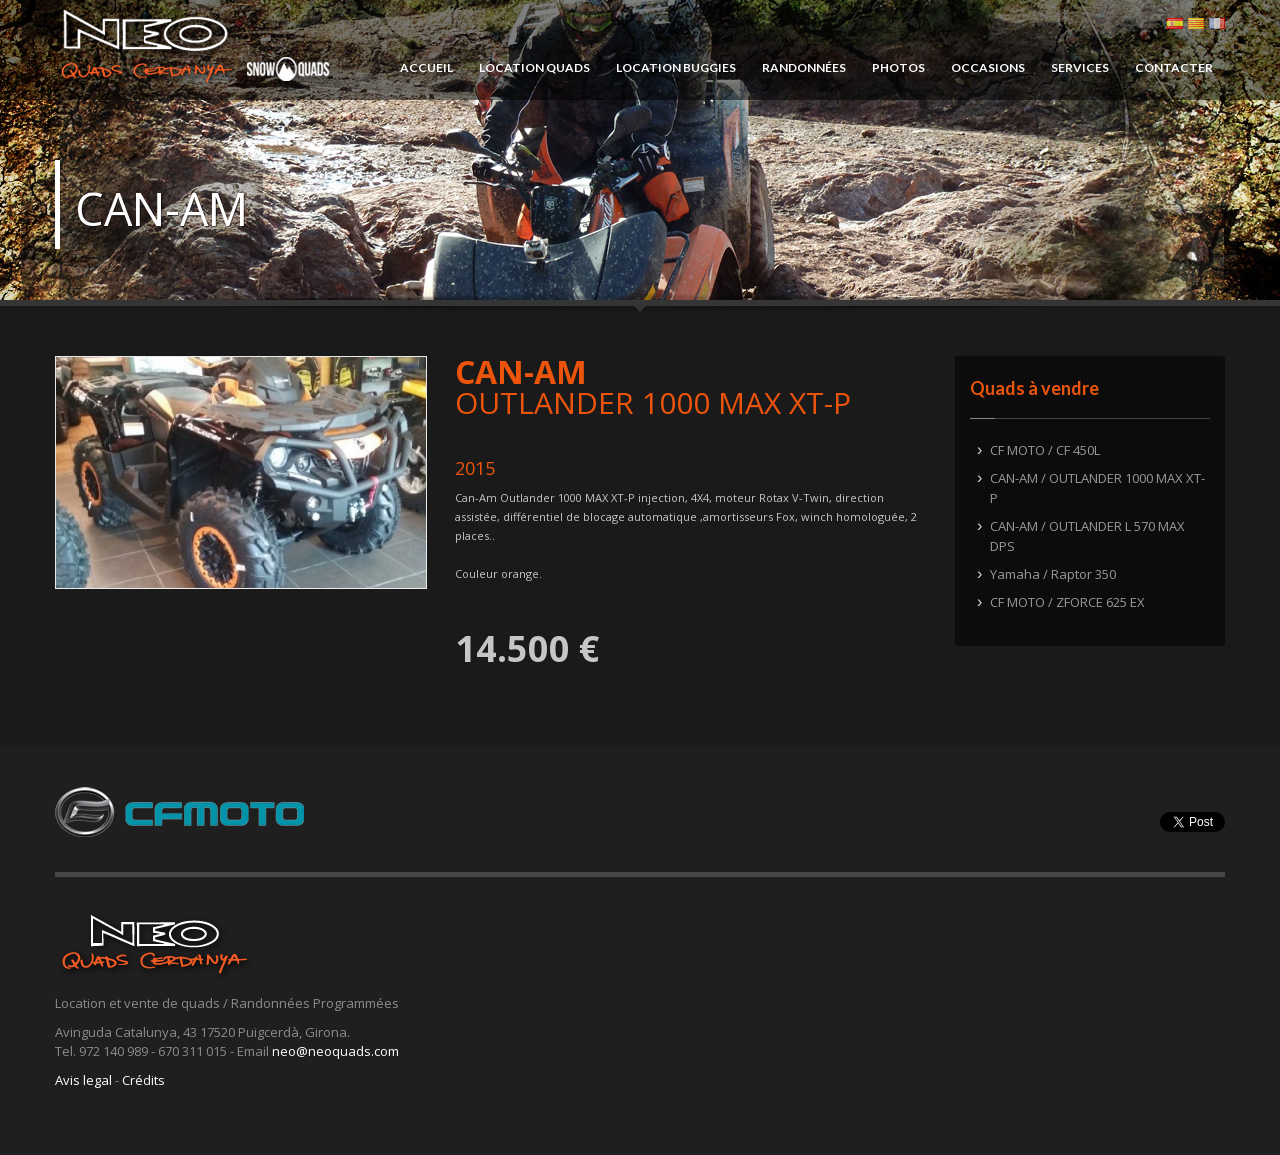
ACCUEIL (426, 68)
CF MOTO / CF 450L (1045, 450)
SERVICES (1080, 68)
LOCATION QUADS (534, 68)
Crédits (143, 1080)
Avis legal (83, 1080)
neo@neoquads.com (335, 1051)
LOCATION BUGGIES (676, 68)
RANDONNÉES (804, 68)
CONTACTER (1174, 68)
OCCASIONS (988, 68)
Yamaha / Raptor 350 (1053, 574)
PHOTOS (898, 68)
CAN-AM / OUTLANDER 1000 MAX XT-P (1097, 488)
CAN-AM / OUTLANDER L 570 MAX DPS (1087, 536)
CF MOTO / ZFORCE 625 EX (1067, 602)
